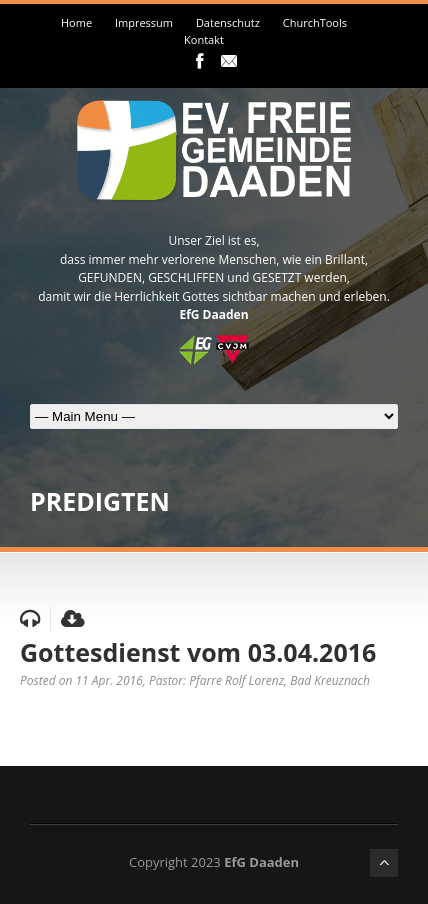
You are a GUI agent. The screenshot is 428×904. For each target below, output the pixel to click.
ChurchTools (315, 22)
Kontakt (204, 39)
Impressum (144, 22)
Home (76, 22)
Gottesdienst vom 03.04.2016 (198, 652)
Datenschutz (228, 22)
